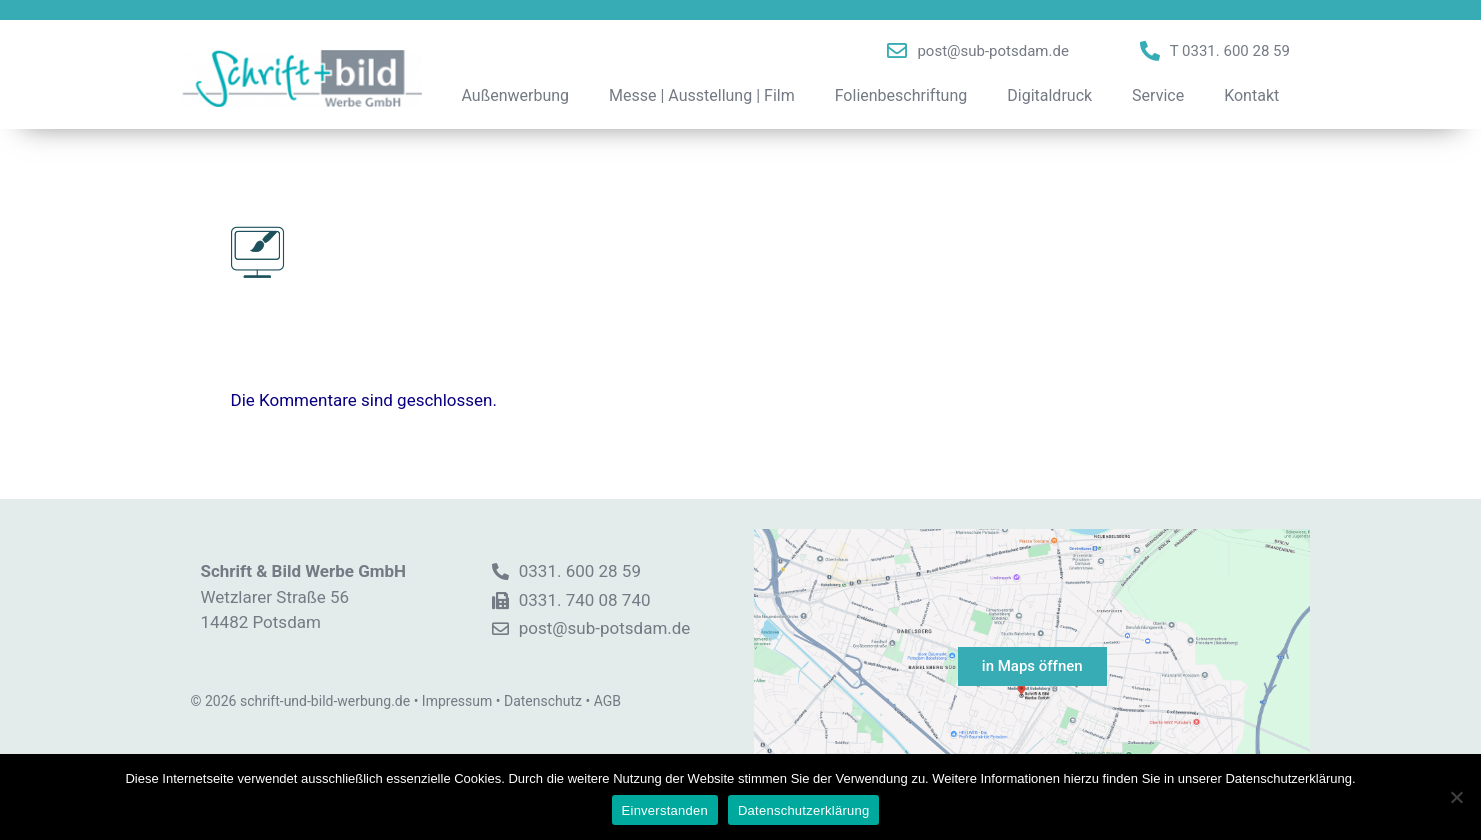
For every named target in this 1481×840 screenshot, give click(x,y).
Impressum (457, 701)
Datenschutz (543, 701)
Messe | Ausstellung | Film (702, 95)
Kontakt (1251, 95)
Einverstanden (665, 810)
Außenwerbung (516, 95)
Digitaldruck (1049, 95)
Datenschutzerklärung (803, 810)
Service (1158, 95)
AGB (607, 701)
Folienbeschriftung (901, 95)
